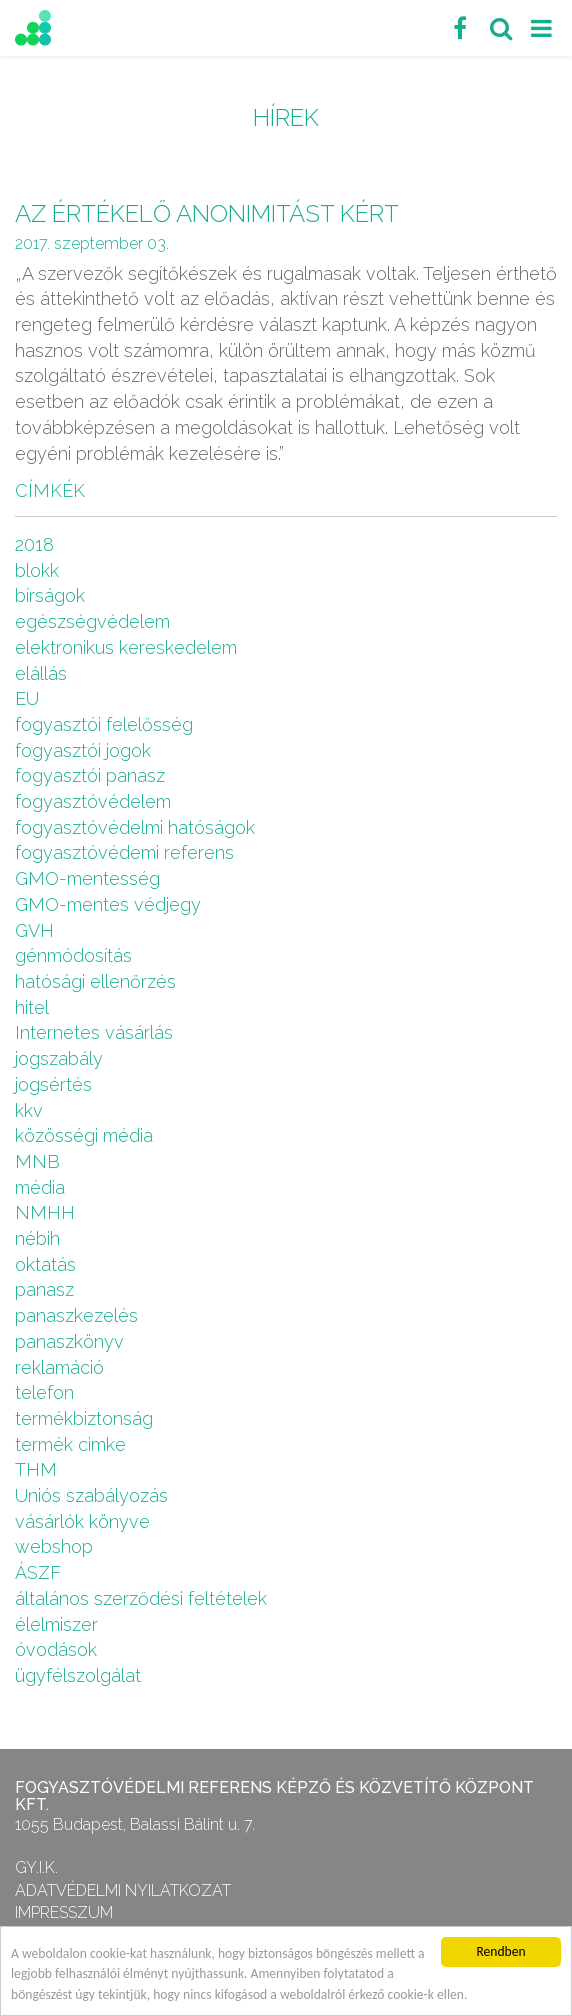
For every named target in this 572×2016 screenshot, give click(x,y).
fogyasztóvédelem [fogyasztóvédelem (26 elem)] (93, 801)
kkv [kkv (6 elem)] (29, 1110)
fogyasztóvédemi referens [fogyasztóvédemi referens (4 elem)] (124, 852)
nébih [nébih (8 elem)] (37, 1238)
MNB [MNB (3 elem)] (37, 1161)
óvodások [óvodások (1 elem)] (56, 1649)
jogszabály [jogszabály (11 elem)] (59, 1058)
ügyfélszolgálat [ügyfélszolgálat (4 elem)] (78, 1675)
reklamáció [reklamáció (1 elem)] (59, 1367)
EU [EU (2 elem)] (27, 698)
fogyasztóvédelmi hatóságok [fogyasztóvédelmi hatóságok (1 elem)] (135, 827)
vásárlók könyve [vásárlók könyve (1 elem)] (82, 1521)
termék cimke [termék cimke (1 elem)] (70, 1444)
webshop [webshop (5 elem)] (54, 1546)
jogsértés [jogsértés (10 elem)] (53, 1084)
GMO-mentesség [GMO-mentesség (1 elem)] (87, 878)
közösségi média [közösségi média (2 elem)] (84, 1135)
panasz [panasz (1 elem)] (44, 1289)
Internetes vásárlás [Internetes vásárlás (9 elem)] (94, 1032)
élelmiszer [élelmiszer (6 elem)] (56, 1624)
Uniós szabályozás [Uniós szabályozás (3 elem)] (91, 1495)
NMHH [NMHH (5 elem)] (45, 1212)
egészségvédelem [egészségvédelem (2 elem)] (92, 621)
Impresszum (64, 1912)
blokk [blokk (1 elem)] (37, 570)
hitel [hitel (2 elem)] (32, 1007)
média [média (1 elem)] (40, 1187)
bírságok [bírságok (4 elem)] (50, 595)
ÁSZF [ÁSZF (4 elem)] (38, 1572)
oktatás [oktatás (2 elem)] (45, 1264)
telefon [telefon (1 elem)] (44, 1392)
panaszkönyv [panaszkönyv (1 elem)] (69, 1341)
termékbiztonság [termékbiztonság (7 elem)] (84, 1418)
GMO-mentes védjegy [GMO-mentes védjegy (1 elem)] (108, 904)
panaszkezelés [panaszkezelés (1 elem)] (76, 1315)
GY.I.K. (36, 1867)
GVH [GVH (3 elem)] (34, 930)
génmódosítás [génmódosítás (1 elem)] (73, 955)
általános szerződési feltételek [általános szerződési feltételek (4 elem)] (141, 1598)
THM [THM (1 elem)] (36, 1469)
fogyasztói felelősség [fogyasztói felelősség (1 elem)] (104, 724)
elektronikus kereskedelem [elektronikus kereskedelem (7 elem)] (126, 647)
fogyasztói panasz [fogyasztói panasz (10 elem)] (90, 775)
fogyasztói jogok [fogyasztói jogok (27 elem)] (83, 750)
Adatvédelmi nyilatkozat (123, 1890)
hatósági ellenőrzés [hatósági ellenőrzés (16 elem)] (95, 981)
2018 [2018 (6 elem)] (34, 544)
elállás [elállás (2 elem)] (41, 673)
